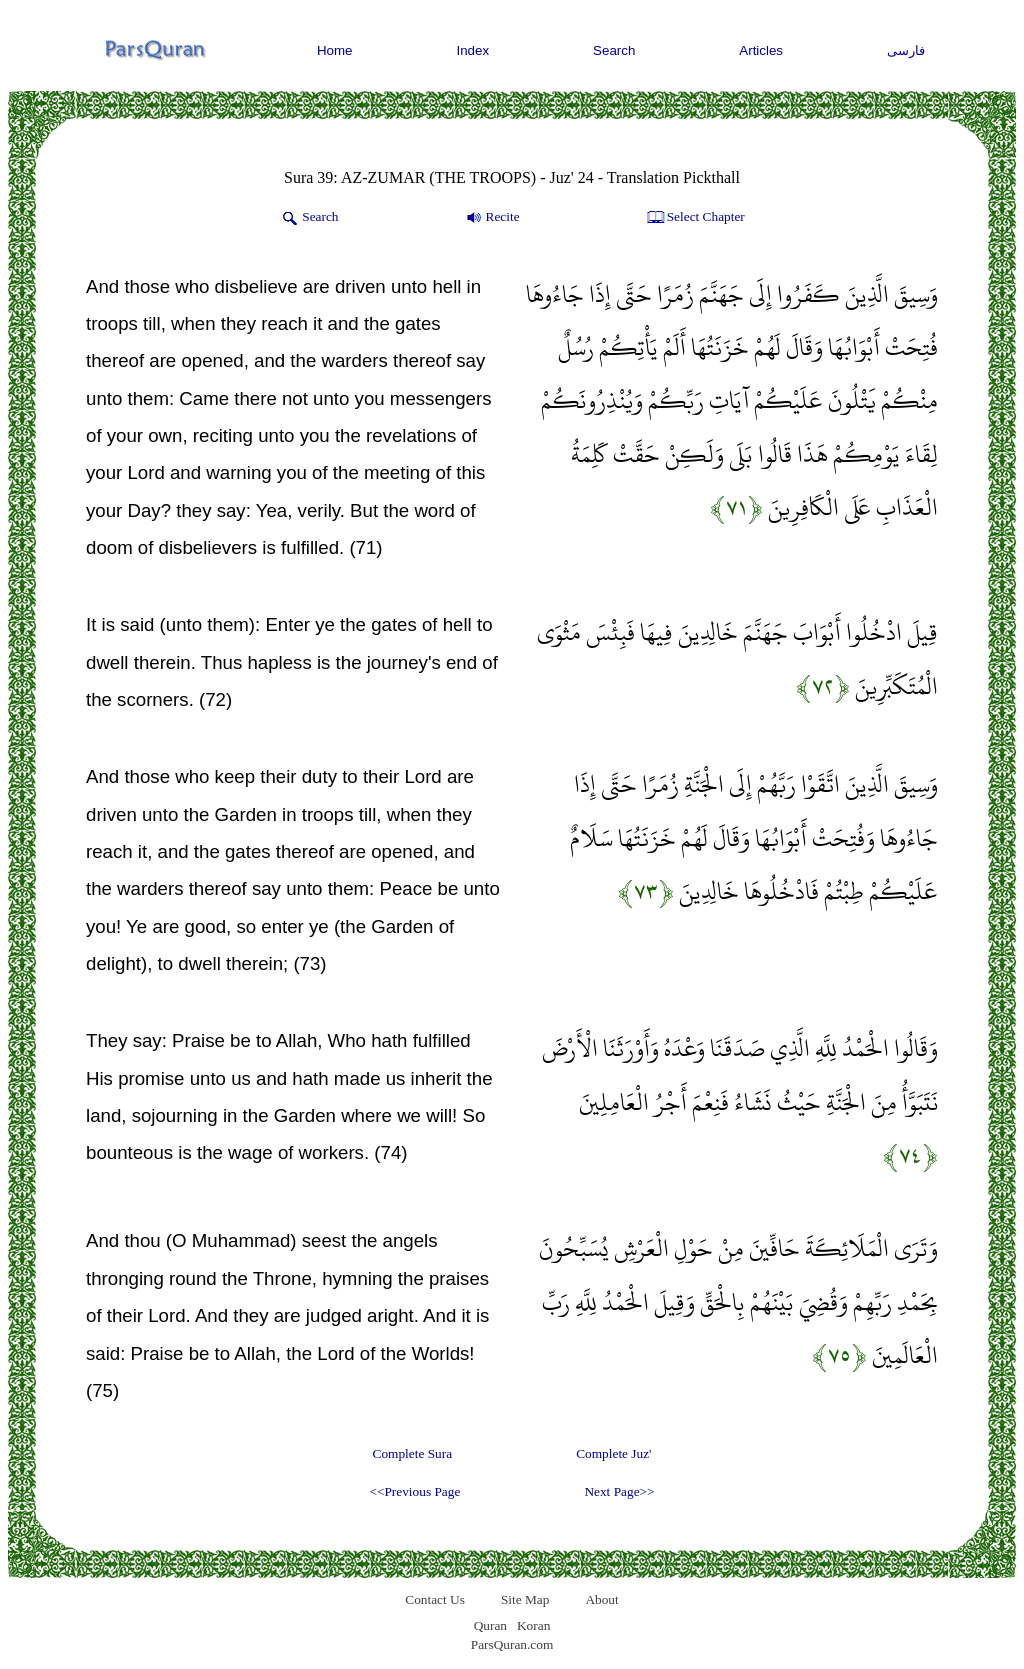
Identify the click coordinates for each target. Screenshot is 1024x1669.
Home (335, 50)
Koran (533, 1625)
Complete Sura (413, 1453)
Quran (490, 1625)
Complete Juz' (613, 1453)
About (601, 1599)
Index (473, 50)
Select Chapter (694, 218)
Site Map (525, 1599)
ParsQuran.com (512, 1644)
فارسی (906, 50)
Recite (491, 218)
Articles (761, 50)
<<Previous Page (414, 1491)
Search (614, 50)
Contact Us (435, 1599)
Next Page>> (619, 1491)
